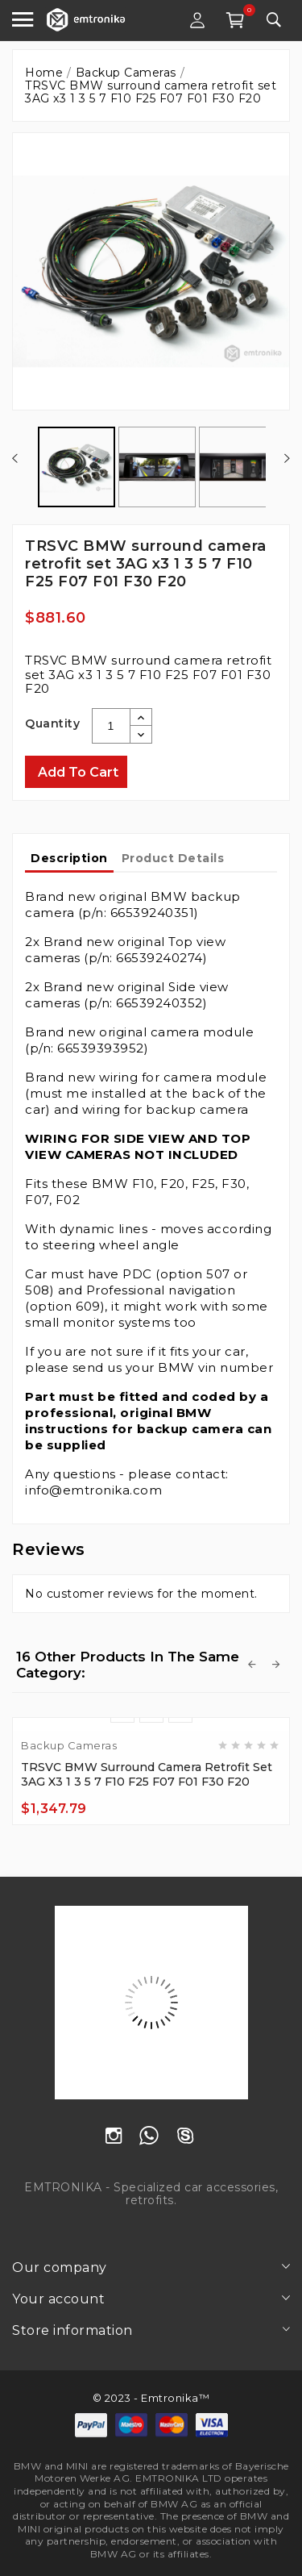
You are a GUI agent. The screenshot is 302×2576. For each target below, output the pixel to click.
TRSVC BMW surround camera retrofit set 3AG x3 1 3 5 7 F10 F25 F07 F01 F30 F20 (146, 1774)
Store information (72, 2330)
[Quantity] (111, 726)
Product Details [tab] (173, 858)
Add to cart (78, 772)
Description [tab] (69, 858)
